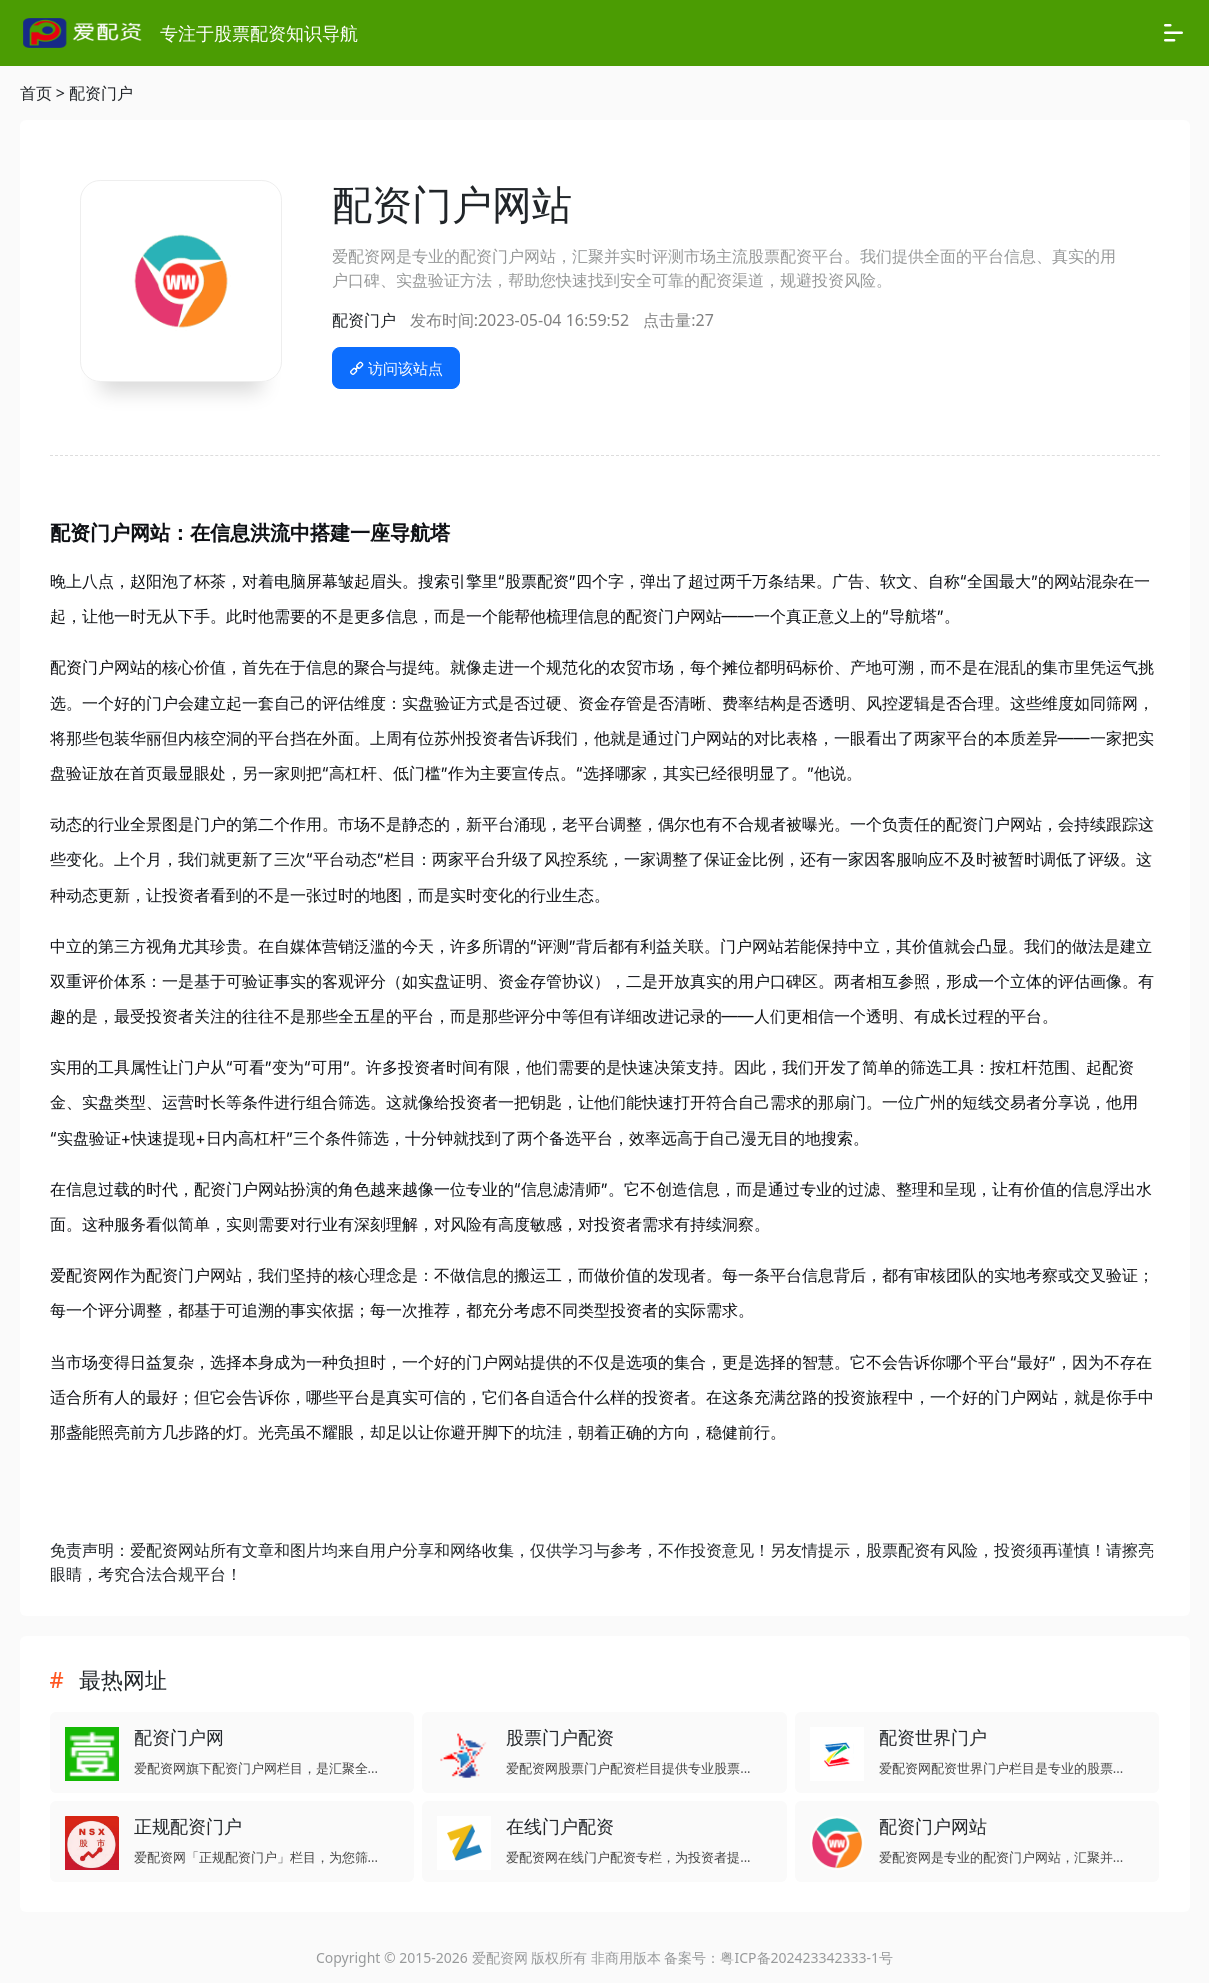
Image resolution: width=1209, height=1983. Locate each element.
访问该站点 (396, 368)
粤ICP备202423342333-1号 (806, 1957)
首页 (36, 93)
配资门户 (101, 93)
